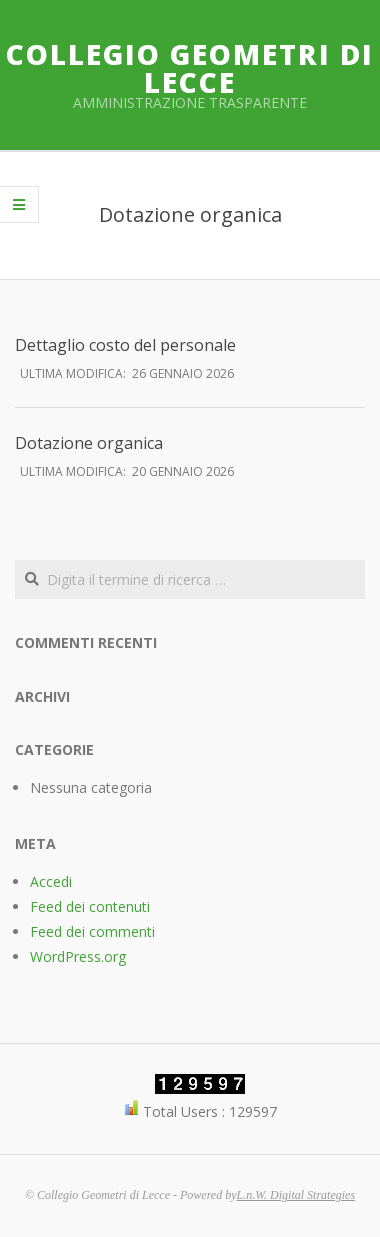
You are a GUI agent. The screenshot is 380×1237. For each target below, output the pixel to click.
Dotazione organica (89, 443)
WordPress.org (78, 956)
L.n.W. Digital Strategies (296, 1195)
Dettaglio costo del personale (125, 345)
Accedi (51, 881)
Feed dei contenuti (90, 906)
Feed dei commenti (92, 931)
